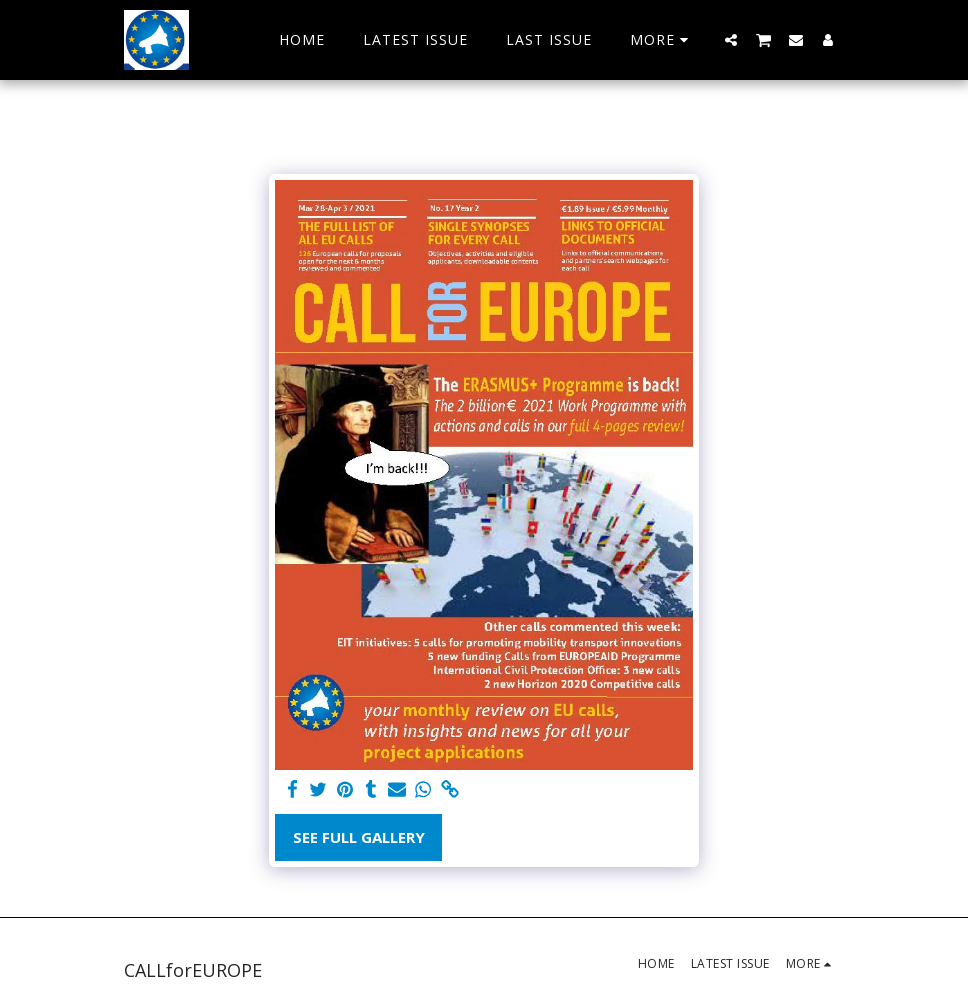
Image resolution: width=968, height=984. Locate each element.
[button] (731, 39)
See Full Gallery (359, 837)
